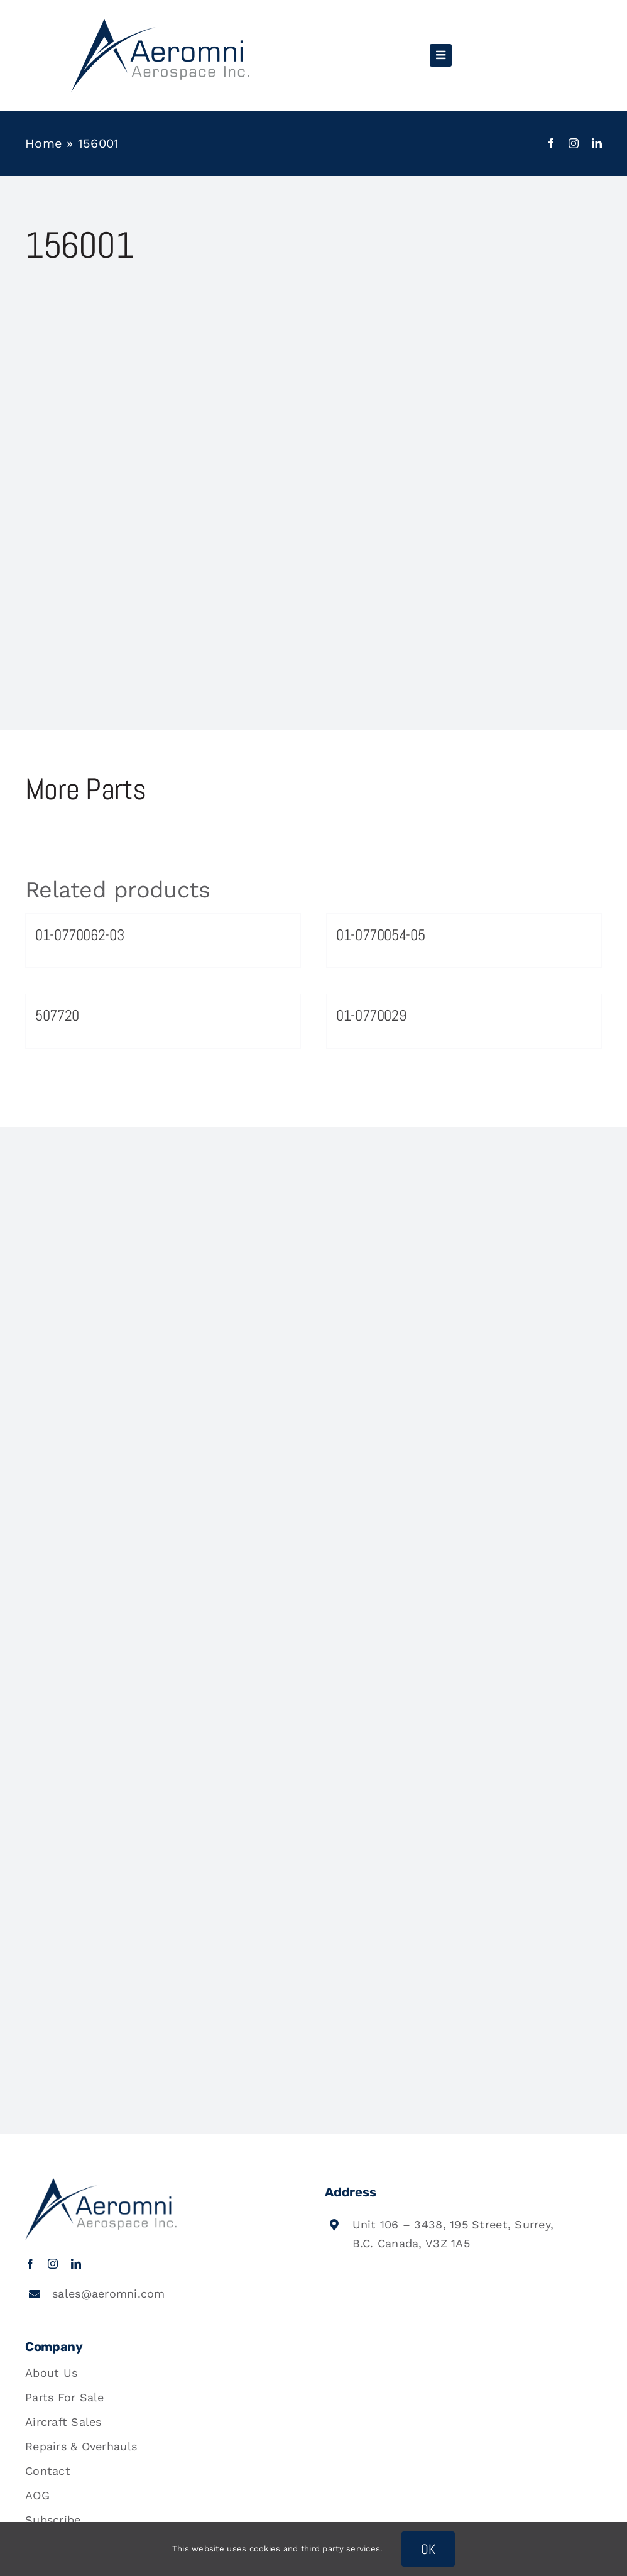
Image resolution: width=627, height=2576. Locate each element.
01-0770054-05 (380, 935)
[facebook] (551, 143)
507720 (57, 1015)
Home (43, 143)
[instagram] (574, 143)
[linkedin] (597, 143)
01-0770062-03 (79, 935)
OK (428, 2549)
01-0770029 (371, 1015)
